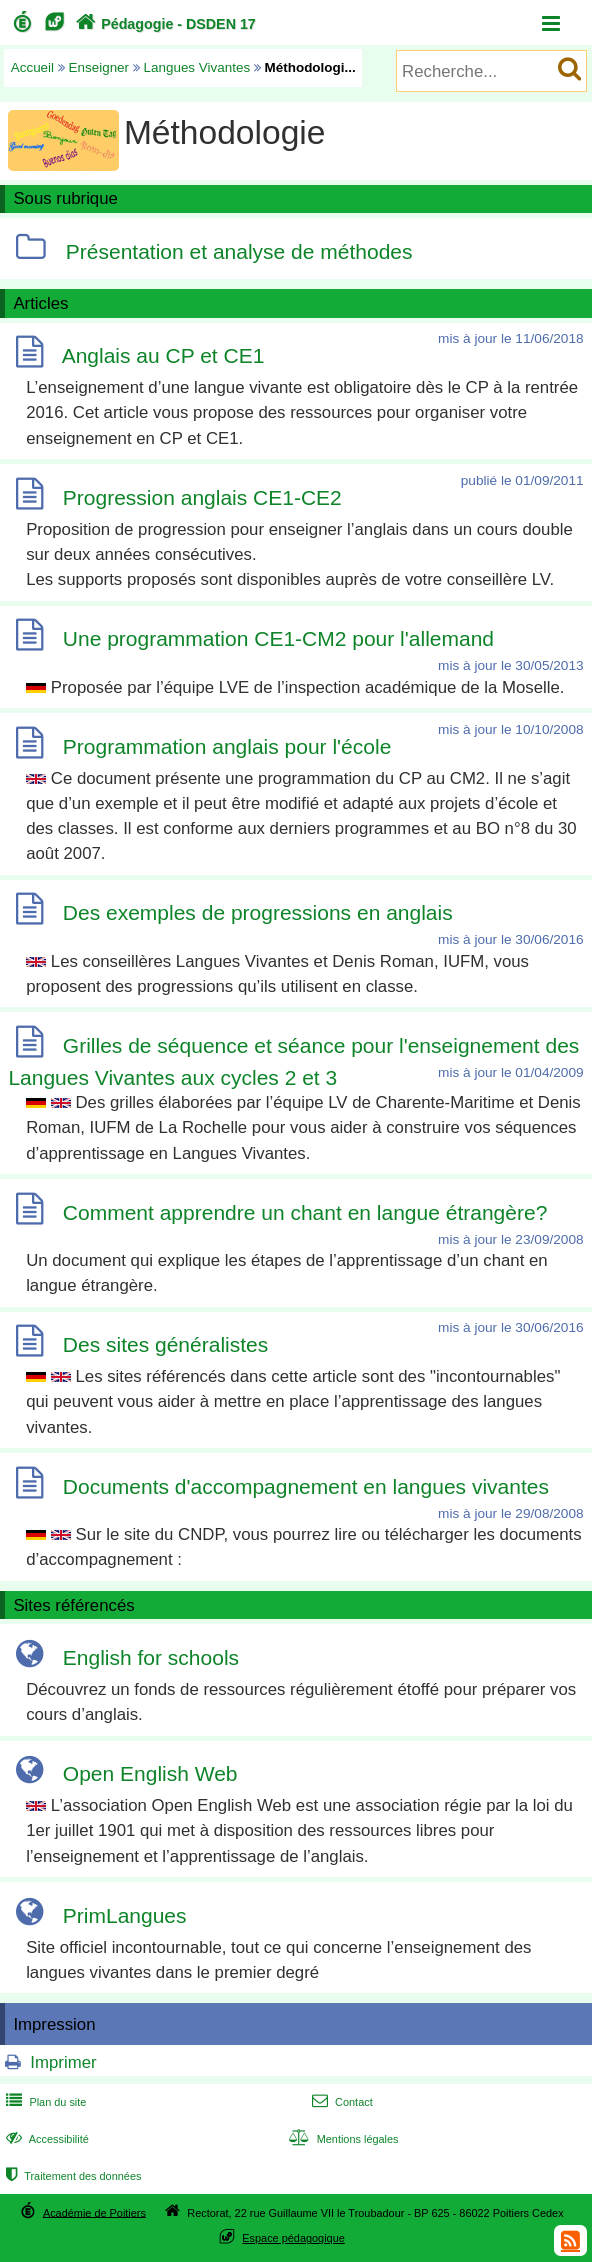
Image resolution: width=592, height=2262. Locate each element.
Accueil (32, 67)
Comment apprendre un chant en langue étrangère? (305, 1212)
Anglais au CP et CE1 (163, 355)
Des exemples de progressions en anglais (258, 912)
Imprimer (63, 2062)
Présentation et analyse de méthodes (239, 251)
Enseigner (99, 67)
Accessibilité (45, 2139)
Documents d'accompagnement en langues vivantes (306, 1486)
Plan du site (44, 2102)
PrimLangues (125, 1915)
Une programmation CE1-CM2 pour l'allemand (278, 638)
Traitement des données (71, 2176)
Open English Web (150, 1773)
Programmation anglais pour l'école (227, 746)
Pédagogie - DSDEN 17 (163, 24)
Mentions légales (341, 2139)
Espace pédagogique (293, 2238)
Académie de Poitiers (94, 2212)
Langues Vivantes (197, 67)
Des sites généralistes (165, 1344)
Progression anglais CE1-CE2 (202, 497)
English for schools (151, 1657)
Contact (340, 2102)
